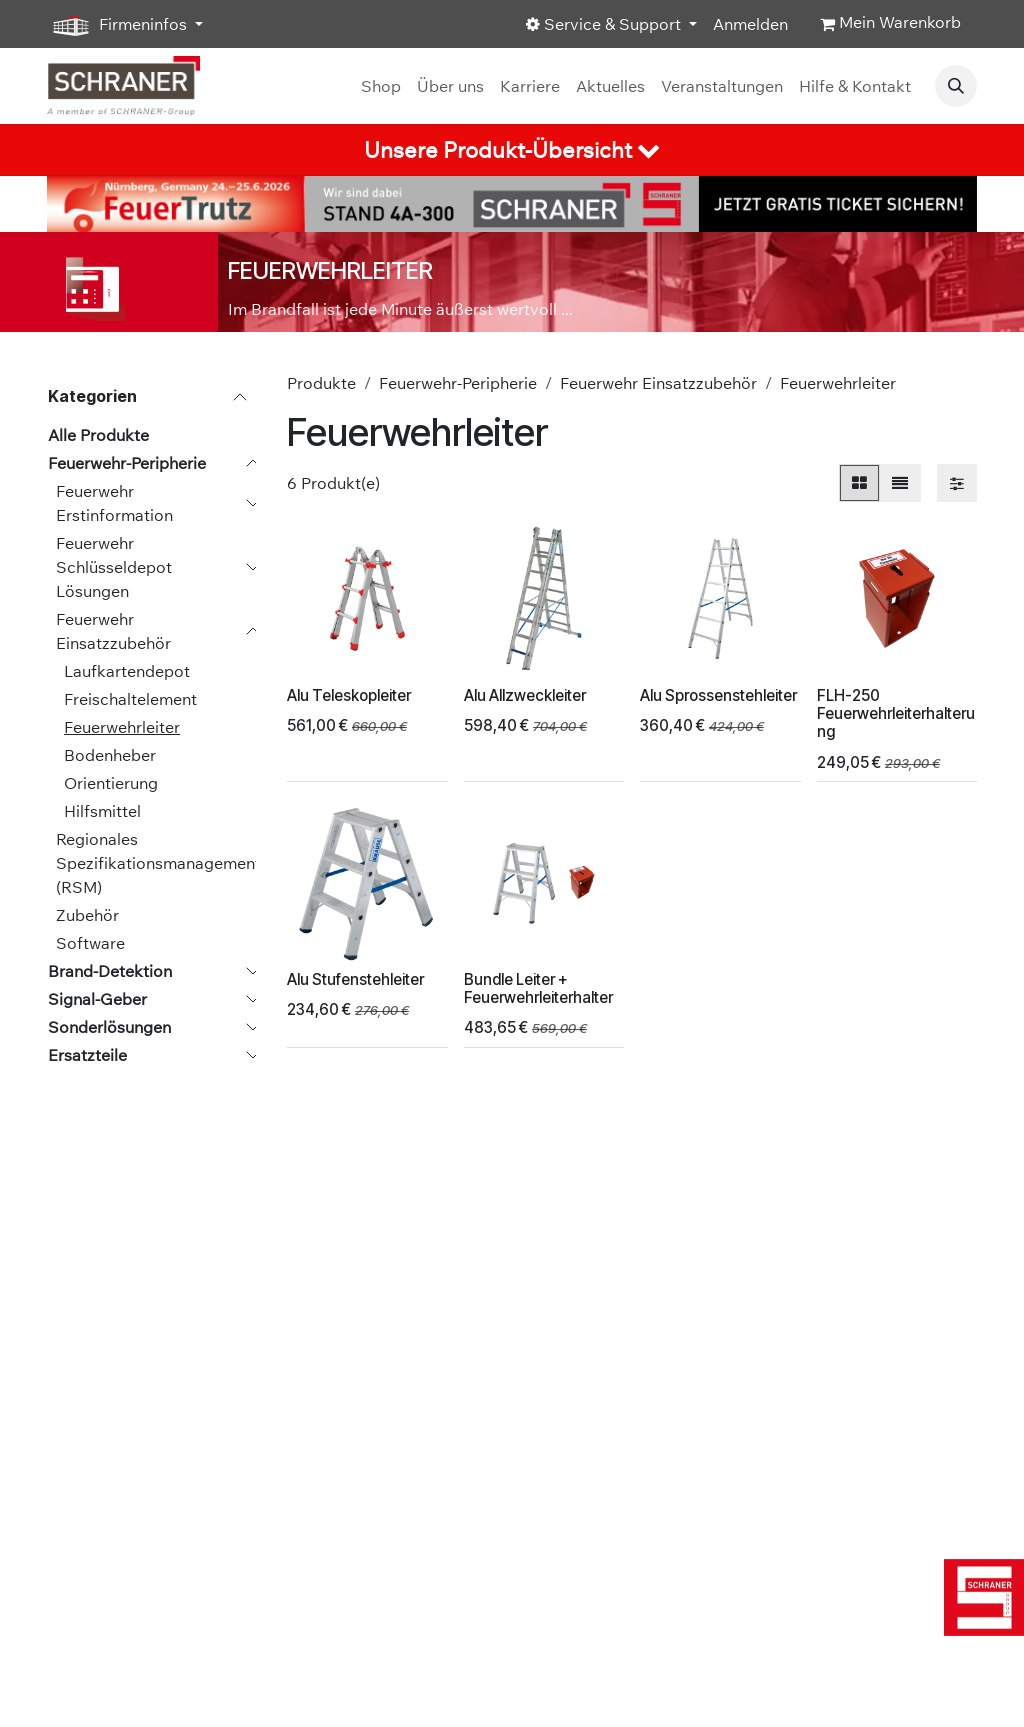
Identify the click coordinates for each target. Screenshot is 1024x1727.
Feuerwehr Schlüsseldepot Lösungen (114, 567)
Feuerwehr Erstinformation (114, 503)
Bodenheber (110, 755)
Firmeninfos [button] (119, 25)
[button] (956, 86)
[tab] (512, 150)
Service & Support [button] (605, 24)
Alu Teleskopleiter (349, 695)
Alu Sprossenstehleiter (718, 695)
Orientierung (111, 783)
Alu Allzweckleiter (525, 695)
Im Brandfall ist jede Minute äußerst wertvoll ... (400, 309)
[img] (980, 1597)
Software (90, 943)
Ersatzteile (87, 1055)
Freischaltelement (130, 699)
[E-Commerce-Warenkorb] (890, 24)
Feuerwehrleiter (122, 727)
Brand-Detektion (110, 971)
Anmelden (750, 24)
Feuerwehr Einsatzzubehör (113, 631)
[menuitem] (381, 86)
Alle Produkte (98, 435)
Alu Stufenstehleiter (355, 979)
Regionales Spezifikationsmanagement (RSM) (158, 863)
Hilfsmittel (102, 811)
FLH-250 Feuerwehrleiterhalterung (896, 713)
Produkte (321, 383)
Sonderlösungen (109, 1027)
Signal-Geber (97, 999)
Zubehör (87, 915)
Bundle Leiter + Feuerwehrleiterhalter (538, 988)
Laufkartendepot (127, 671)
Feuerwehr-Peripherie (127, 463)
